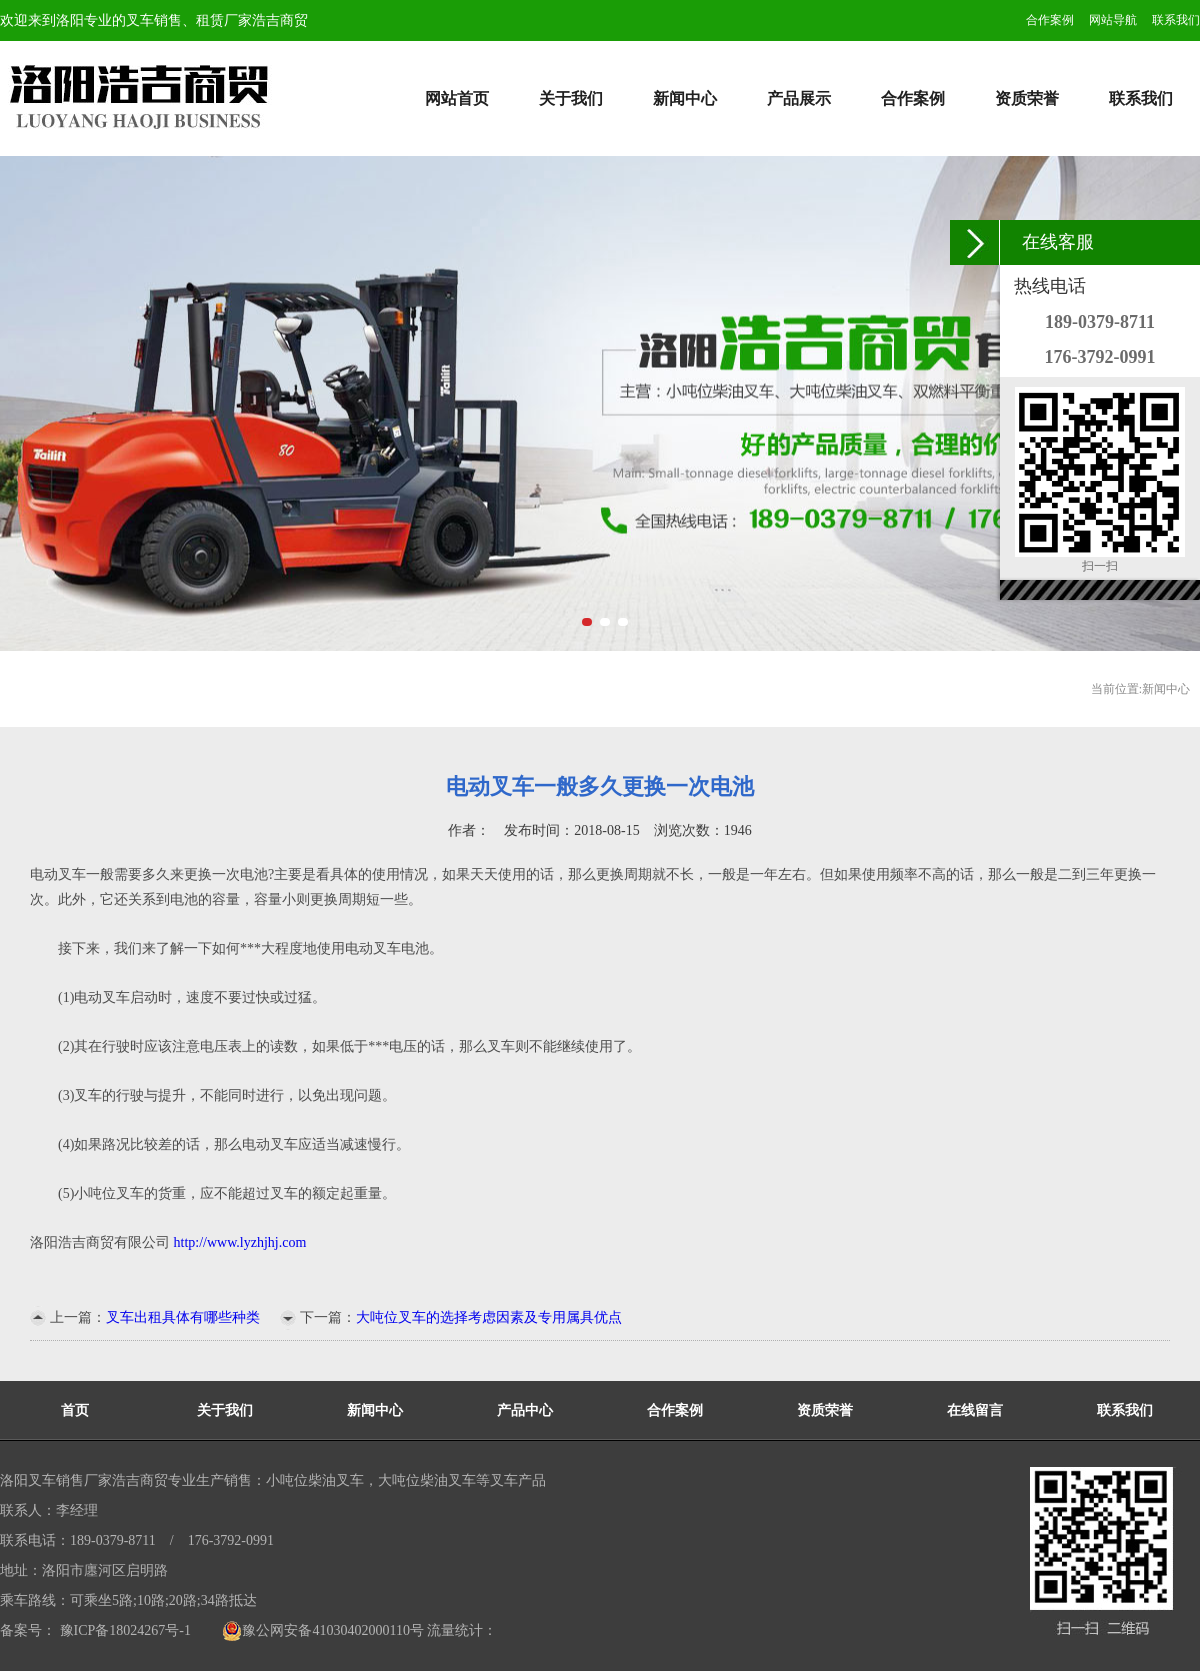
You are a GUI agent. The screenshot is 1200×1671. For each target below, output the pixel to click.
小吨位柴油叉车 (315, 1480)
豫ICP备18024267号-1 (123, 1630)
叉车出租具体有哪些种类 (183, 1317)
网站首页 (457, 98)
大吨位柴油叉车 (427, 1480)
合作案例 (1050, 20)
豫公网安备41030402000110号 (322, 1630)
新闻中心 (685, 98)
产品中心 (525, 1410)
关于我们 (571, 98)
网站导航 (1113, 20)
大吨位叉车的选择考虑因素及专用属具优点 (489, 1317)
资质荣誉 (1027, 98)
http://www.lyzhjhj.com (240, 1242)
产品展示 (799, 98)
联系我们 (1176, 20)
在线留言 (975, 1410)
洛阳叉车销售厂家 (56, 1480)
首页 (75, 1410)
